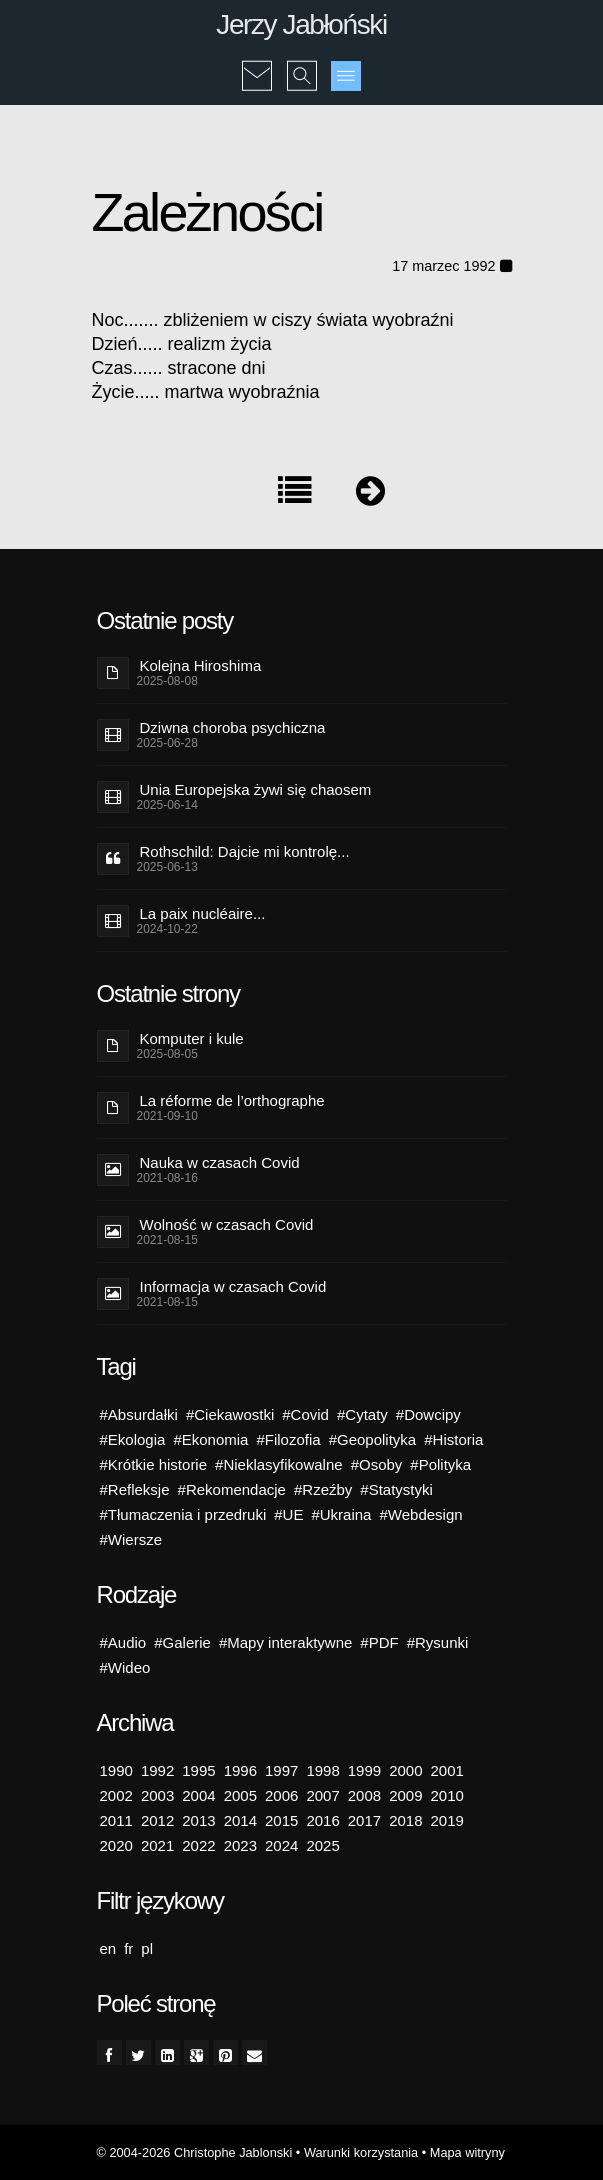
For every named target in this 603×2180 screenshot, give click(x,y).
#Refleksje (135, 1489)
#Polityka (440, 1464)
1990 (116, 1770)
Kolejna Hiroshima (201, 665)
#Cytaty (362, 1414)
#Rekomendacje (232, 1489)
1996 (240, 1770)
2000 (405, 1770)
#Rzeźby (323, 1489)
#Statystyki (396, 1489)
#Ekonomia (210, 1439)
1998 (322, 1770)
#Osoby (377, 1464)
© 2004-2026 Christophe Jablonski (195, 2152)
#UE (288, 1514)
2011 (116, 1820)
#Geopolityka (373, 1439)
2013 (198, 1820)
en (108, 1948)
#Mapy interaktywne (285, 1642)
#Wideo (125, 1667)
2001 (447, 1770)
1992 (157, 1770)
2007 (322, 1795)
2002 (116, 1795)
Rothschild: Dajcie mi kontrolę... (245, 851)
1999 (364, 1770)
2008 (364, 1795)
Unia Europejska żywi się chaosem (256, 789)
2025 (322, 1845)
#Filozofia (288, 1439)
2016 (322, 1820)
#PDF (379, 1642)
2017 (364, 1820)
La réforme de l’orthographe (232, 1100)
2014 (240, 1820)
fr (128, 1948)
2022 (198, 1845)
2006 (281, 1795)
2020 (116, 1845)
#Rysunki (438, 1642)
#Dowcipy (428, 1414)
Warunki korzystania (361, 2152)
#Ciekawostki (230, 1414)
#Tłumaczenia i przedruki (183, 1514)
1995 (198, 1770)
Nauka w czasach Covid (220, 1162)
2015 (281, 1820)
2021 (157, 1845)
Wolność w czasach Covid (227, 1224)
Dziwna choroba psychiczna (233, 727)
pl (147, 1948)
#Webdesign (420, 1514)
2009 (405, 1795)
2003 (157, 1795)
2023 (240, 1845)
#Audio (123, 1642)
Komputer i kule (192, 1038)
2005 (240, 1795)
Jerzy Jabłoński (301, 24)
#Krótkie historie (154, 1464)
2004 (198, 1795)
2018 (405, 1820)
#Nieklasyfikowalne (279, 1464)
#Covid (305, 1414)
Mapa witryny (467, 2152)
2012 (157, 1820)
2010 (447, 1795)
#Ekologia (133, 1439)
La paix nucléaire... (203, 913)
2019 (447, 1820)
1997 (281, 1770)
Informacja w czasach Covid (233, 1286)
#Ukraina (341, 1514)
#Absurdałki (139, 1414)
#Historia (453, 1439)
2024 (281, 1845)
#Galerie (182, 1642)
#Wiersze (131, 1539)
